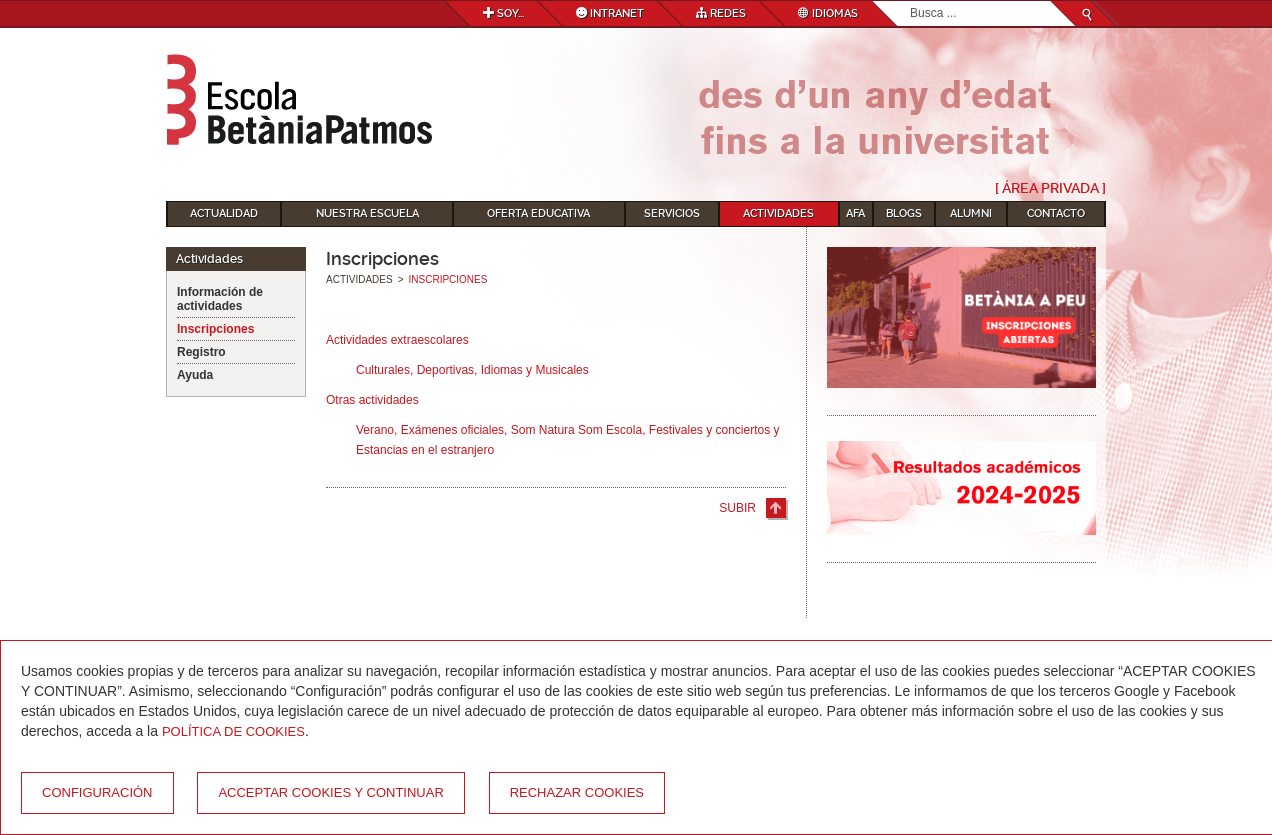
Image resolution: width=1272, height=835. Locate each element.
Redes (721, 13)
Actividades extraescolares (397, 340)
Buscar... (910, 1)
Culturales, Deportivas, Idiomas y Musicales (472, 370)
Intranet (610, 13)
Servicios (672, 213)
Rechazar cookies (577, 792)
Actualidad (224, 213)
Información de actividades (220, 299)
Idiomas (828, 13)
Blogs (904, 213)
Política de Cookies (233, 731)
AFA (855, 213)
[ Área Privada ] (1050, 188)
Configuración (97, 792)
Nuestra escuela (367, 213)
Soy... (503, 13)
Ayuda (195, 375)
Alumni (971, 213)
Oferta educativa (538, 213)
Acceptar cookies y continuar (330, 792)
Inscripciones (215, 329)
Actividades (778, 213)
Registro (201, 352)
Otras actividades (372, 400)
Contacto (1056, 213)
